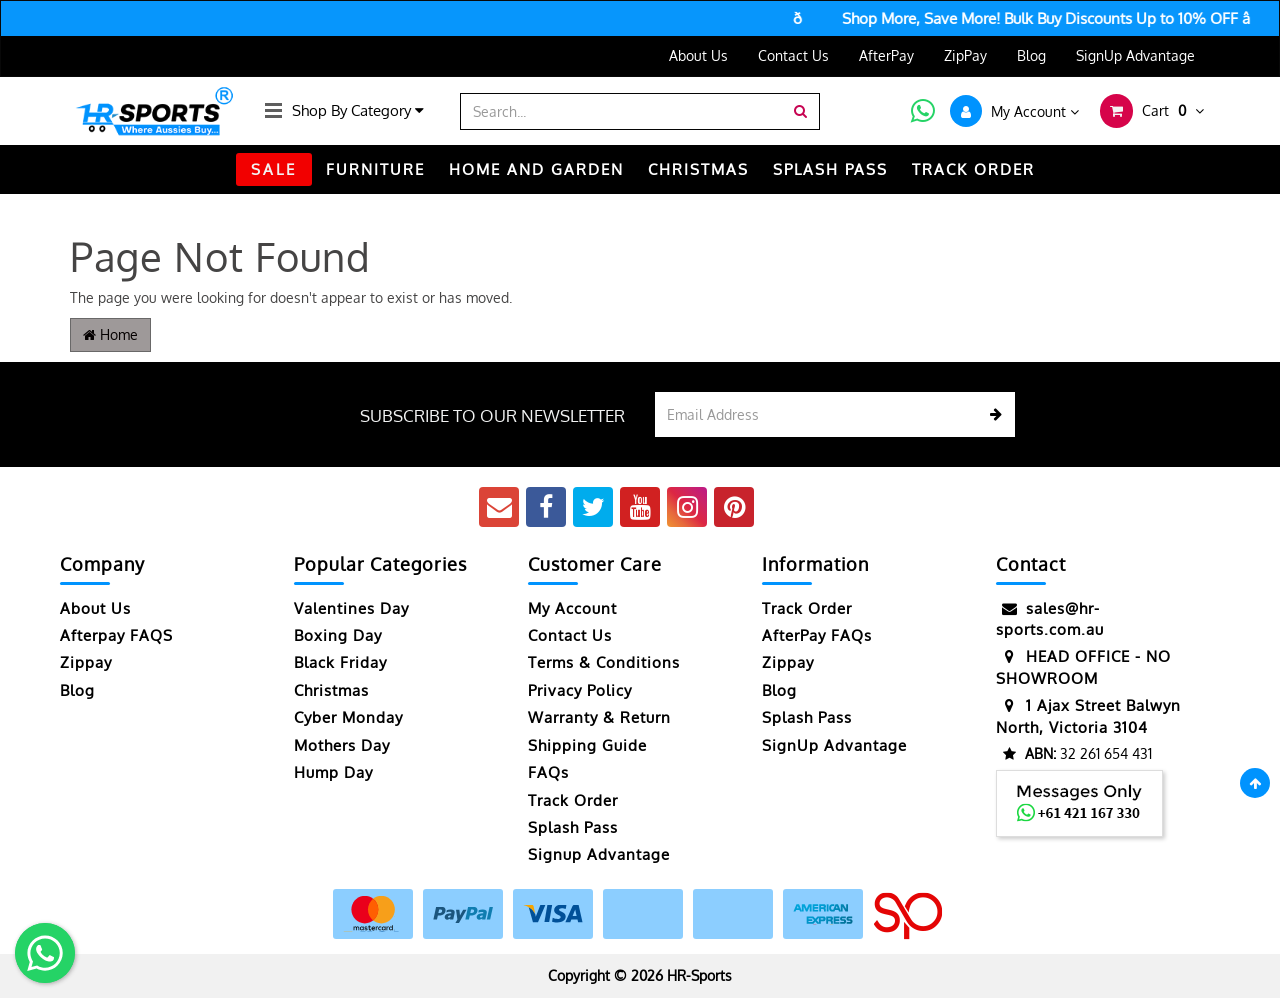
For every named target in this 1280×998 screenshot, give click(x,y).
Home (110, 334)
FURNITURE (375, 169)
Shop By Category (358, 110)
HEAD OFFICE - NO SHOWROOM (1083, 666)
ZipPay (965, 55)
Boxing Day (338, 635)
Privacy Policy (580, 690)
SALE (274, 169)
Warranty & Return (599, 717)
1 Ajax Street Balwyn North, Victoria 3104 (1088, 715)
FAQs (548, 772)
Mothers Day (342, 745)
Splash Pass (830, 169)
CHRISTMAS (698, 169)
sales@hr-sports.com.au (1050, 618)
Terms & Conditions (604, 662)
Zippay (86, 662)
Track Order (573, 800)
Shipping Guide (587, 745)
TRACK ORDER (973, 169)
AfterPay (886, 55)
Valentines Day (351, 608)
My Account (572, 608)
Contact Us (793, 55)
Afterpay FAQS (116, 635)
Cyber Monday (348, 717)
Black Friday (340, 662)
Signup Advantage (599, 854)
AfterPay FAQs (817, 635)
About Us (698, 55)
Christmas (331, 690)
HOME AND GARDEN (536, 169)
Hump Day (333, 772)
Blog (1031, 55)
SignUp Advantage (1135, 55)
